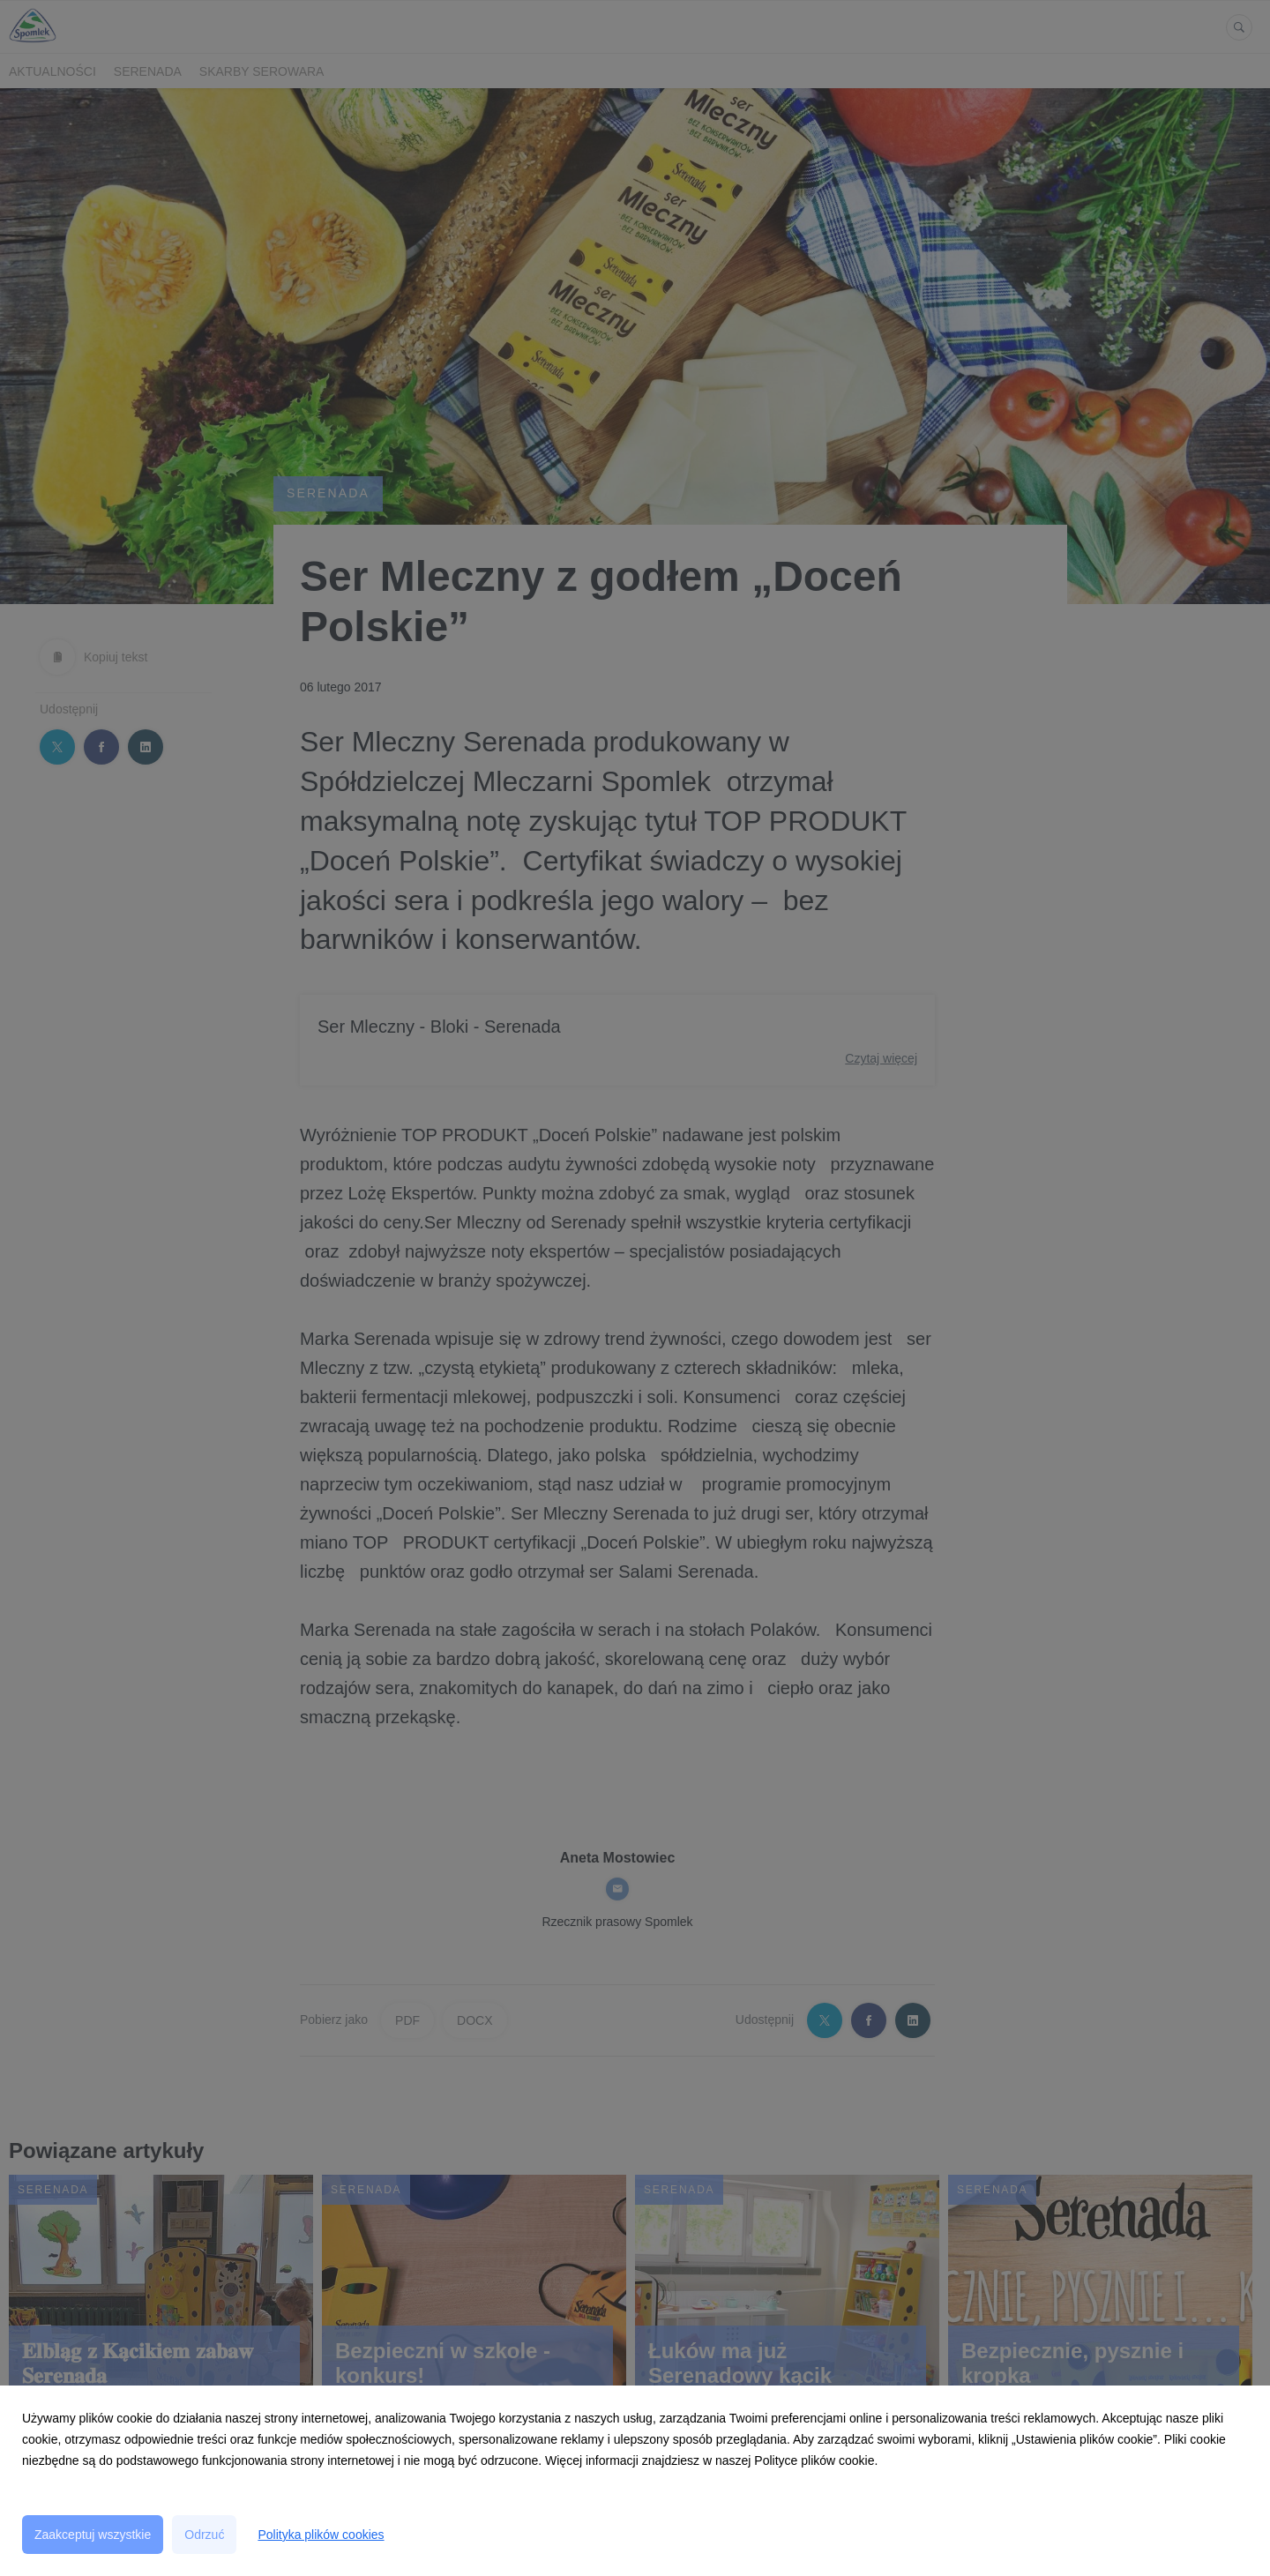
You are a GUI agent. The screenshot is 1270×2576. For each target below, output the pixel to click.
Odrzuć (204, 2534)
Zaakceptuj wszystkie (92, 2534)
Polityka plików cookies (321, 2534)
